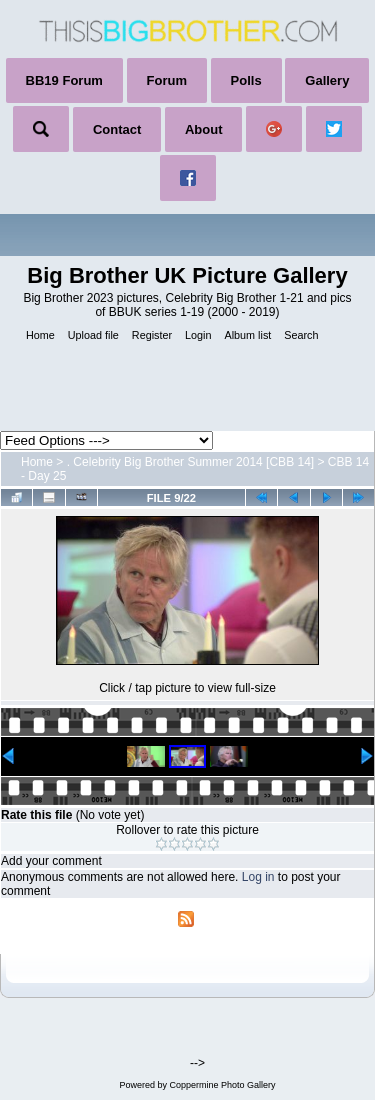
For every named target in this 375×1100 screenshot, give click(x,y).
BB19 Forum (64, 80)
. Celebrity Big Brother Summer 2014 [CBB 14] (190, 462)
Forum (167, 80)
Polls (246, 80)
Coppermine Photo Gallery (222, 1085)
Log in (258, 877)
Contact (117, 129)
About (204, 129)
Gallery (327, 80)
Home (37, 462)
